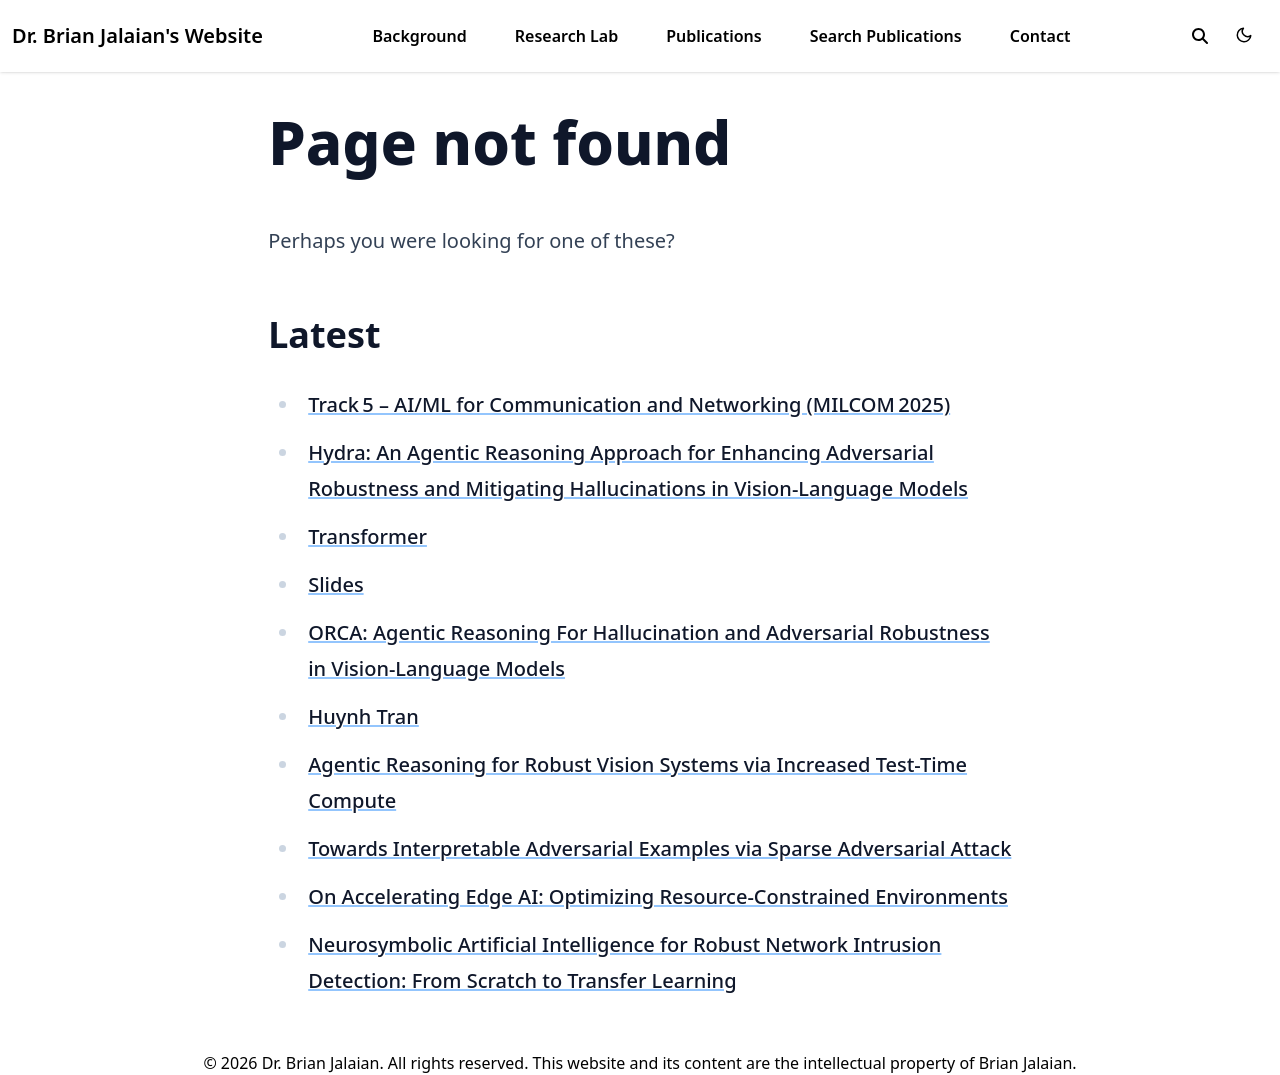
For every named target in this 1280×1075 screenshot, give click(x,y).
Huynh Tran (363, 716)
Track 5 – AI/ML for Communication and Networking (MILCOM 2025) (629, 404)
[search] (1200, 36)
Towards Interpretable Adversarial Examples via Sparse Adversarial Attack (659, 848)
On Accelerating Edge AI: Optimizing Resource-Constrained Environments (658, 896)
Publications (714, 36)
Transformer (367, 536)
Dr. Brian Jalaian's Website (137, 35)
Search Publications (886, 36)
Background (419, 36)
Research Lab (566, 36)
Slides (335, 584)
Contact (1040, 36)
